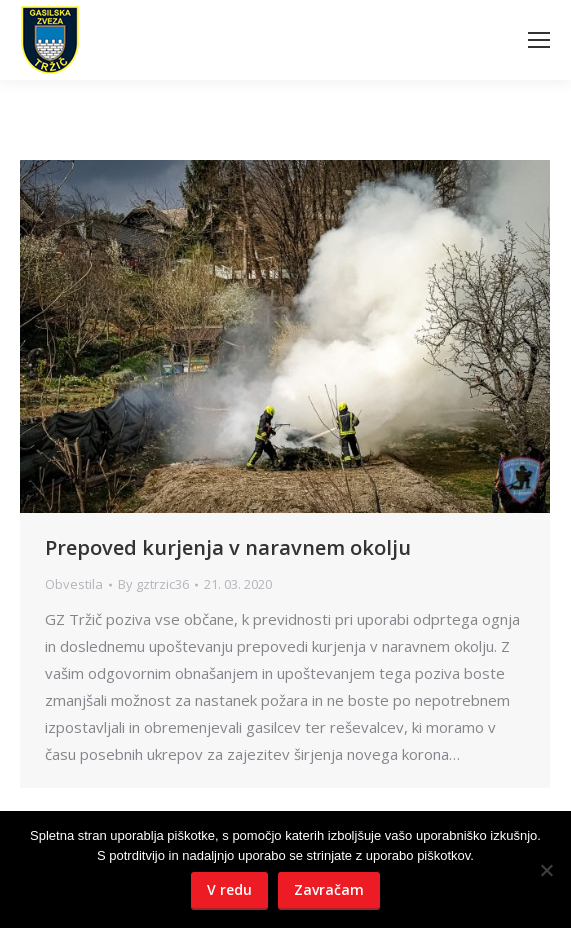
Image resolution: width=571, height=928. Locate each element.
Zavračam (329, 889)
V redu (229, 889)
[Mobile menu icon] (539, 40)
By (153, 584)
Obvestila (74, 584)
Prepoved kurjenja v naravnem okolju (228, 547)
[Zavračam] (546, 870)
